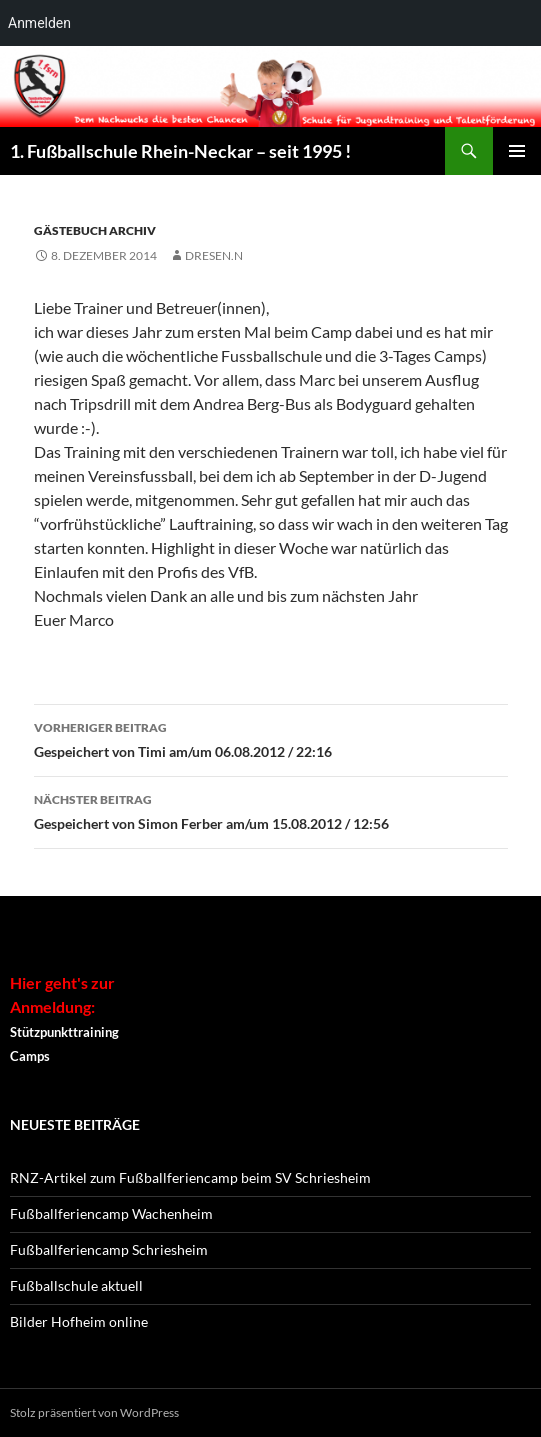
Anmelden (39, 23)
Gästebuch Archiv (95, 230)
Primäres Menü (517, 151)
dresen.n (214, 255)
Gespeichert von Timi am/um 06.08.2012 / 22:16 (271, 738)
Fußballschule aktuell (76, 1285)
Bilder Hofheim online (79, 1321)
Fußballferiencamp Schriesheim (109, 1249)
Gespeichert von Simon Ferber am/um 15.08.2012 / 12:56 (271, 810)
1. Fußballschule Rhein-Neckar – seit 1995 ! (180, 151)
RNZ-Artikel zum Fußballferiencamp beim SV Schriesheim (190, 1177)
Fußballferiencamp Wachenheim (111, 1213)
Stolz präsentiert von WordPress (94, 1412)
